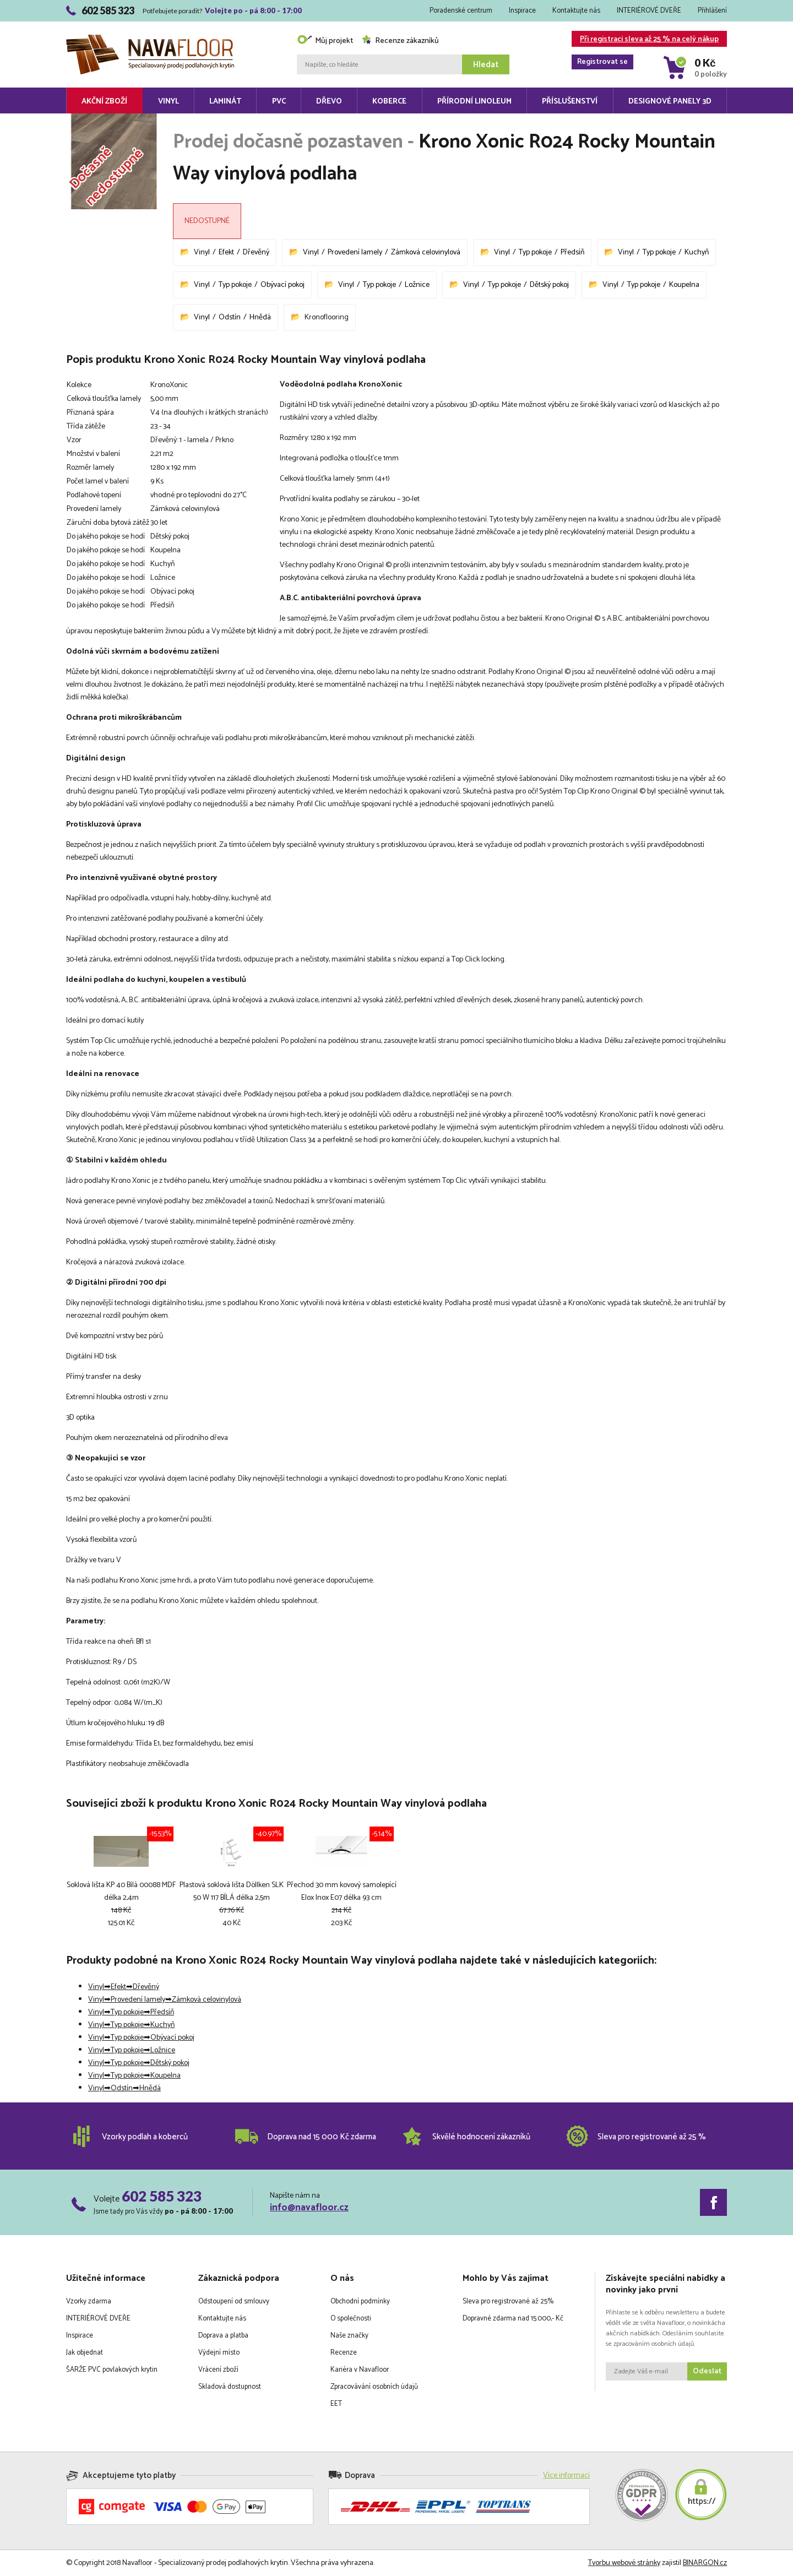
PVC (279, 101)
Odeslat (707, 2371)
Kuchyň (697, 252)
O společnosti (350, 2318)
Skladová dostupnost (229, 2387)
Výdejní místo (219, 2352)
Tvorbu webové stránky (624, 2563)
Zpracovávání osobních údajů (374, 2387)
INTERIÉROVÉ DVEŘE (649, 11)
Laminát (225, 101)
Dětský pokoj (549, 285)
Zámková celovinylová (425, 252)
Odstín (230, 317)
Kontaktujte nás (576, 11)
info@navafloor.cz (309, 2207)
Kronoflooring (327, 317)
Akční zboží (104, 101)
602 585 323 (162, 2196)
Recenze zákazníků (400, 41)
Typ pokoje (535, 252)
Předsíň (572, 252)
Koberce (389, 101)
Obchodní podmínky (360, 2301)
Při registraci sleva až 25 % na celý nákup (645, 40)
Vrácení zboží (218, 2370)
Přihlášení (712, 11)
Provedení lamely (355, 252)
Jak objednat (84, 2352)
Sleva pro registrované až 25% (508, 2301)
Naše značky (349, 2335)
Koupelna (684, 285)
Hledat (485, 65)
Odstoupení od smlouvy (233, 2301)
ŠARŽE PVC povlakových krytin (111, 2370)
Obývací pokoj (282, 285)
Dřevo (329, 101)
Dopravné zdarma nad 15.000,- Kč (513, 2318)
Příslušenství (570, 101)
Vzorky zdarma (88, 2301)
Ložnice (417, 285)
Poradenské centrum (461, 11)
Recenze (343, 2352)
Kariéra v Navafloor (359, 2370)
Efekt (226, 252)
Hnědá (260, 317)
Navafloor (150, 39)
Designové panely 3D (669, 101)
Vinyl (168, 101)
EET (336, 2404)
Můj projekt (325, 41)
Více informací (566, 2475)
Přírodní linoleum (474, 101)
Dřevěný (256, 252)
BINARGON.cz (705, 2563)
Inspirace (522, 11)
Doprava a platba (223, 2335)
